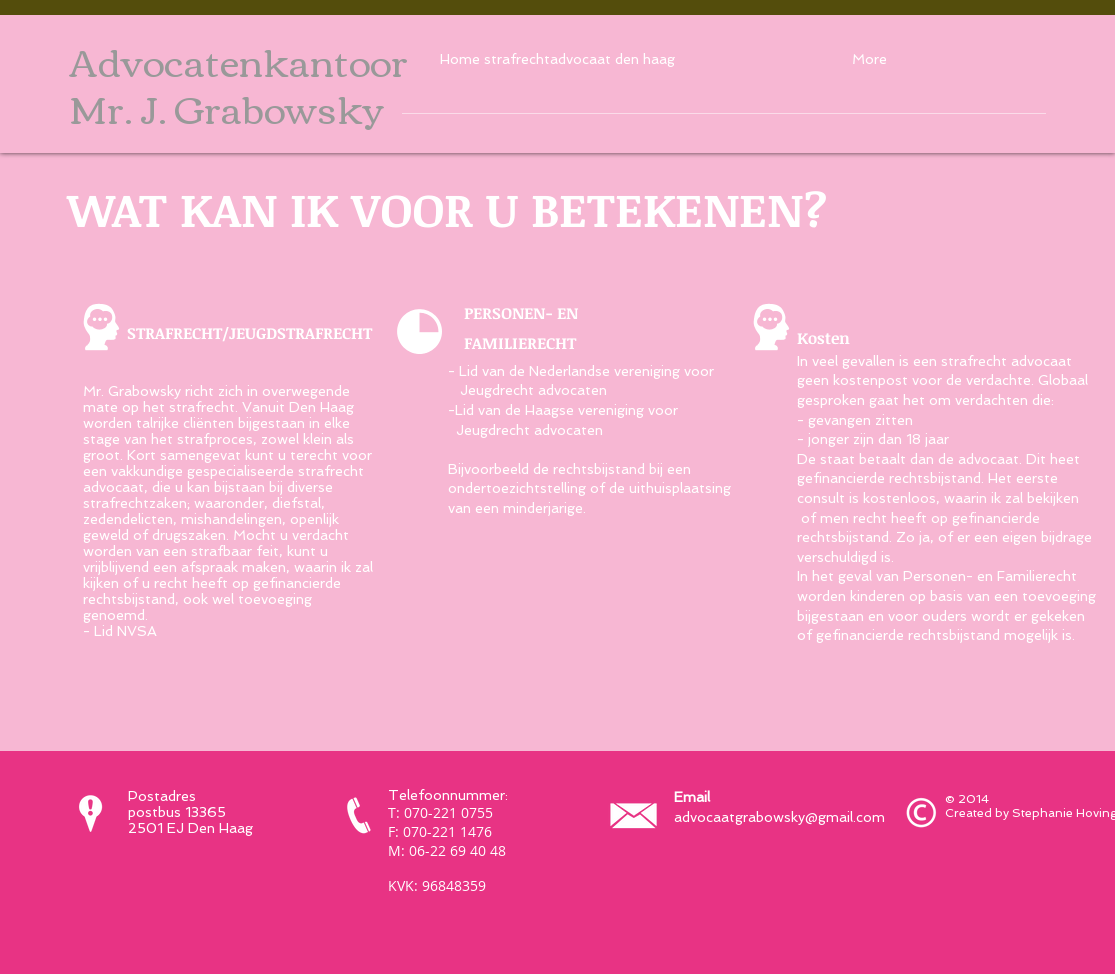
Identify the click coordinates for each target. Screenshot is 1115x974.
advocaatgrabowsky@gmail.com (779, 817)
